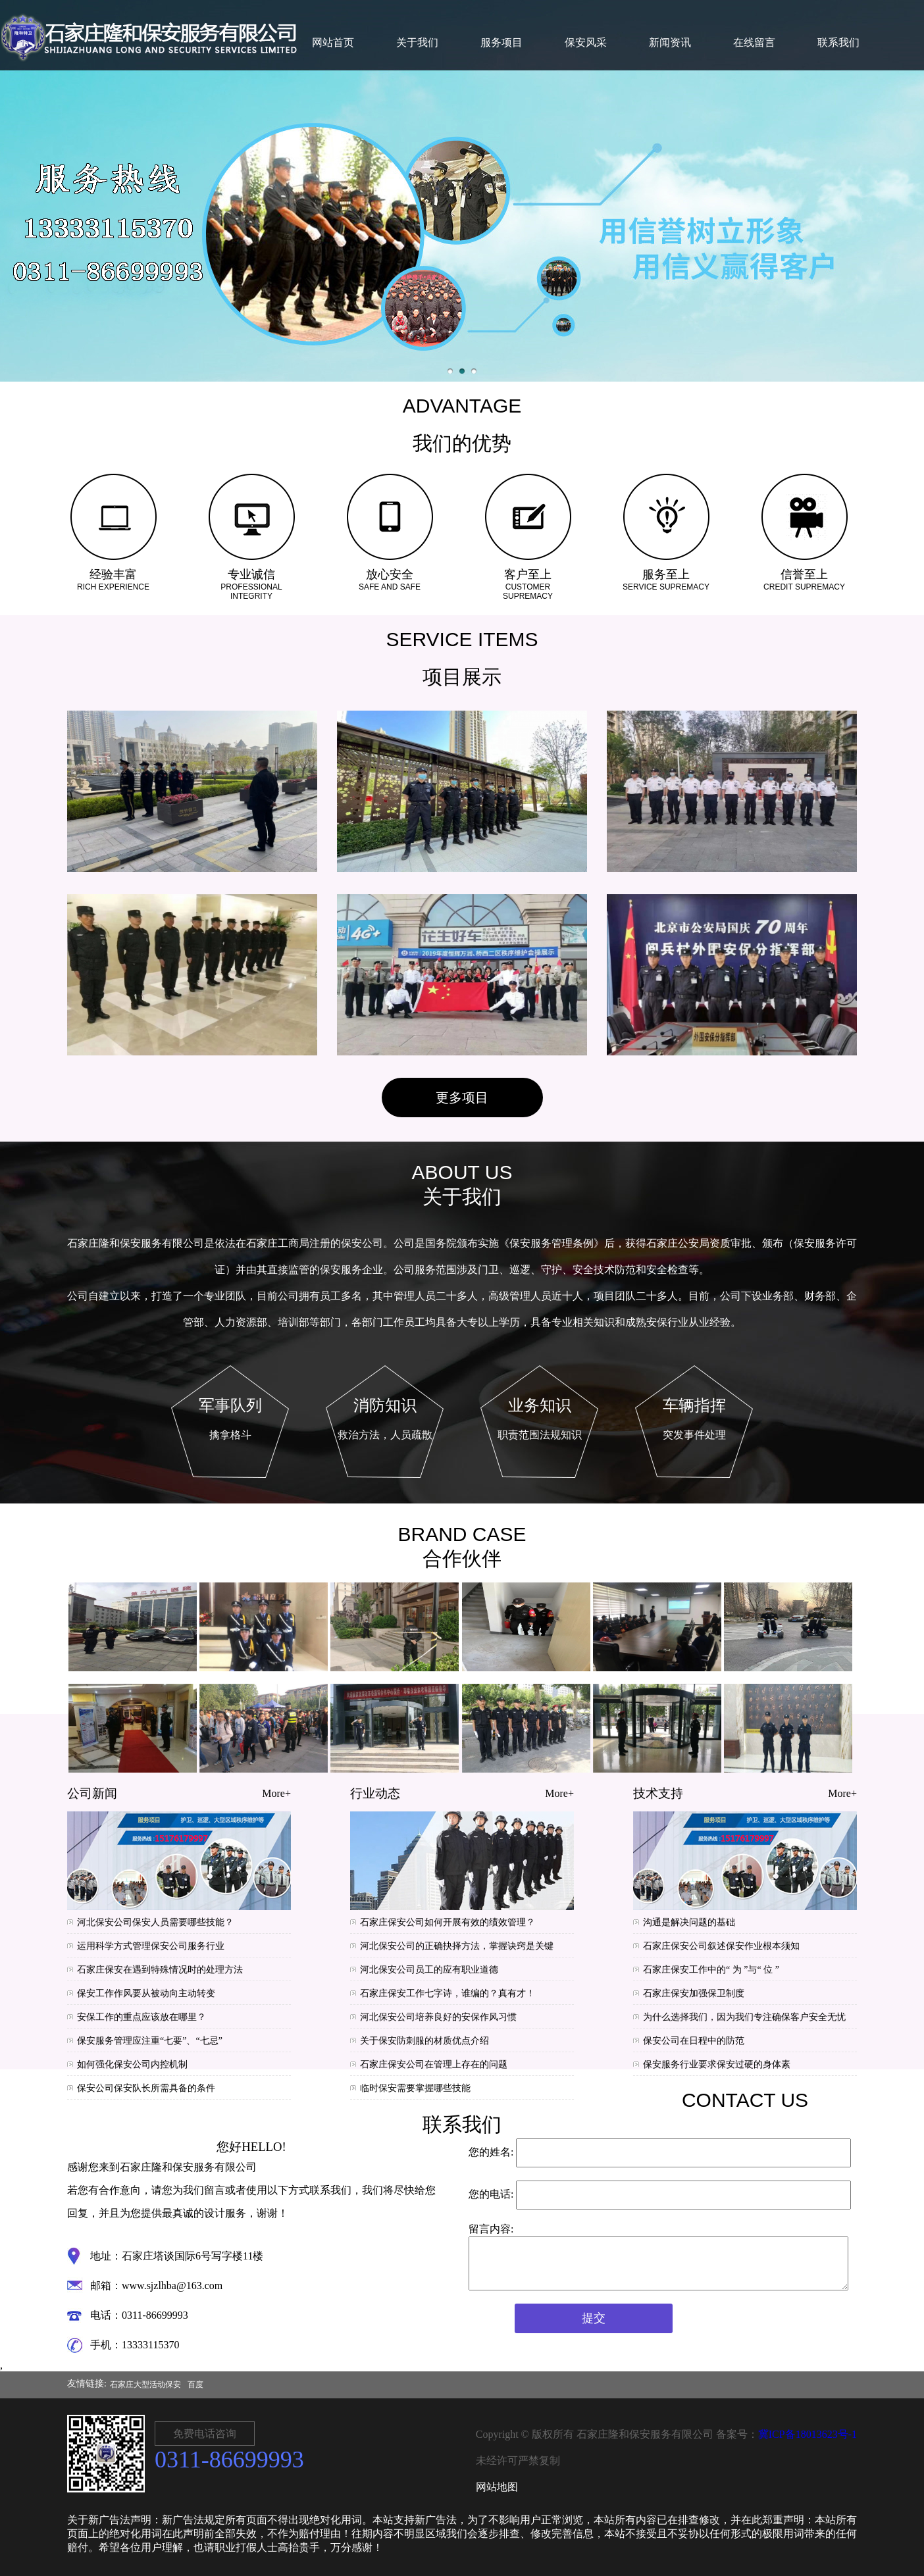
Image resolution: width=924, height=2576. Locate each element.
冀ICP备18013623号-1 (807, 2434)
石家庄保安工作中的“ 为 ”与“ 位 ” (711, 1970)
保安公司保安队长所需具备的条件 (146, 2088)
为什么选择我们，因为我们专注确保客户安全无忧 (744, 2017)
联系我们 (838, 42)
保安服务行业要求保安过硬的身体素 (716, 2064)
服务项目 (501, 42)
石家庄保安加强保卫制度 (693, 1993)
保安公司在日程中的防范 (693, 2041)
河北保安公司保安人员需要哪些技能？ (155, 1922)
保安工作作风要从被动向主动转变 (146, 1993)
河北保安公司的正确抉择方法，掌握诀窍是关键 (456, 1946)
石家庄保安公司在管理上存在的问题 (433, 2064)
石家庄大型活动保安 (145, 2384)
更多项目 (462, 1097)
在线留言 (754, 42)
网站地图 (497, 2486)
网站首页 (333, 42)
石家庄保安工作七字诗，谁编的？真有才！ (447, 1993)
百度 (195, 2384)
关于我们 (417, 42)
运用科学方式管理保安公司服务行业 (150, 1946)
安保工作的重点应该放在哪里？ (141, 2017)
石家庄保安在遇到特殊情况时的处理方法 (160, 1970)
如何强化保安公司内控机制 (132, 2064)
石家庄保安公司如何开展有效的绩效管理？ (447, 1922)
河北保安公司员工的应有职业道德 (429, 1970)
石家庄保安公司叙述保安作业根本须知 (721, 1946)
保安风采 (586, 42)
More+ (276, 1793)
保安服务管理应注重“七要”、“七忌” (149, 2041)
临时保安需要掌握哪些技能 (415, 2088)
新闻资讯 (670, 42)
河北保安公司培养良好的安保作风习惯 (438, 2017)
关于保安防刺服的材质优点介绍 (424, 2041)
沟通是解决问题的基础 (689, 1922)
